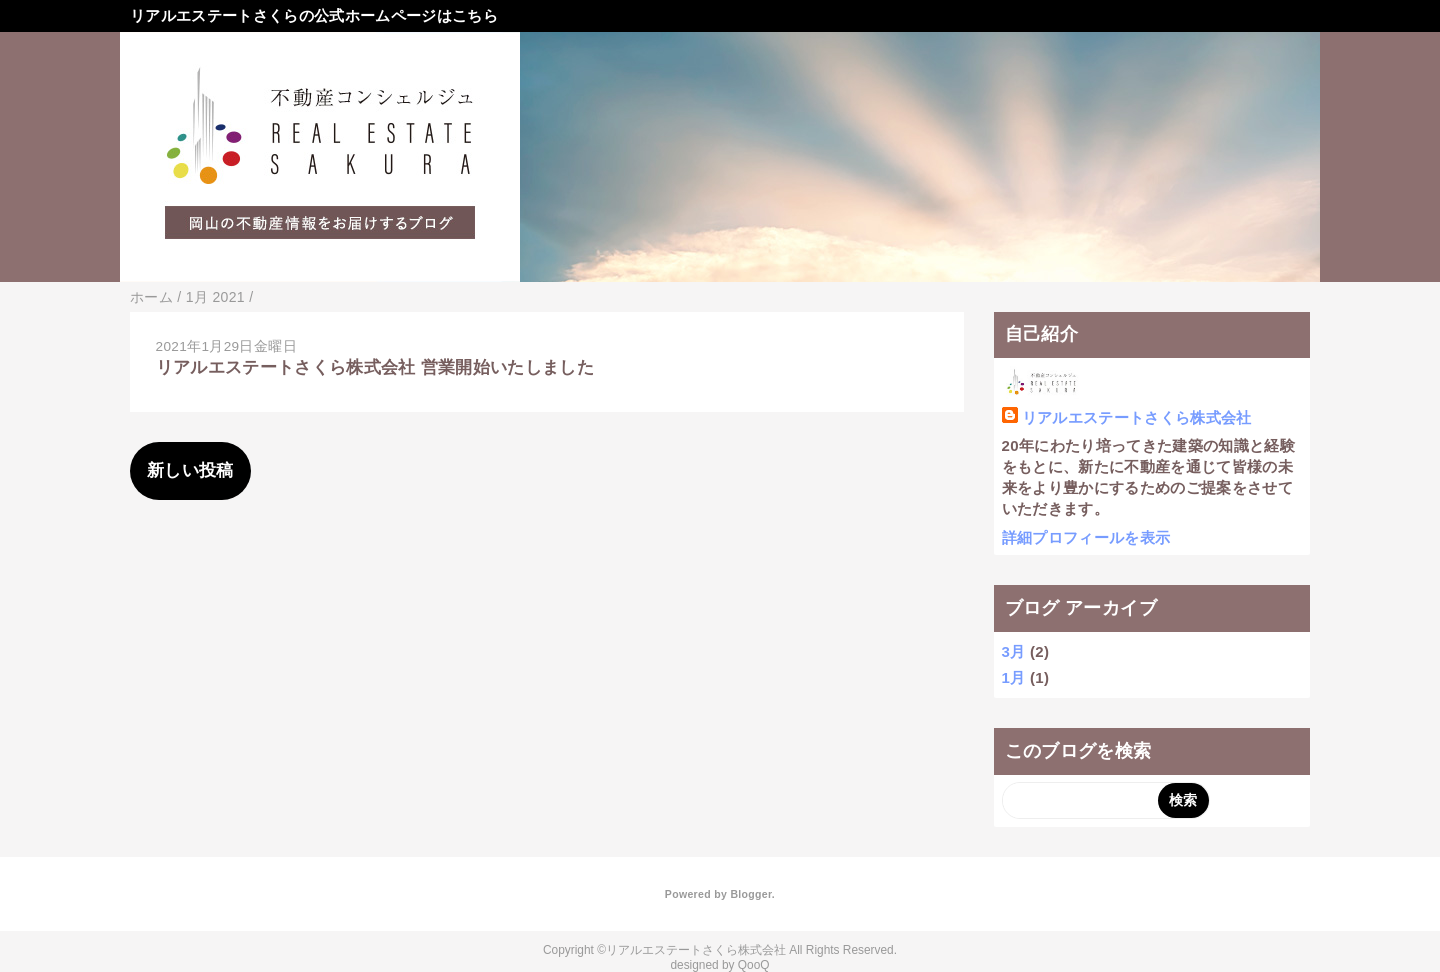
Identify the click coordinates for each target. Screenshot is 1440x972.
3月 (1014, 651)
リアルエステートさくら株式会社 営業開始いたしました (375, 367)
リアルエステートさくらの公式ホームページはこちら (314, 15)
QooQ (754, 965)
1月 (1014, 677)
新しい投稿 (190, 470)
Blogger (750, 894)
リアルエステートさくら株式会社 (1137, 417)
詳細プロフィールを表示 (1086, 537)
